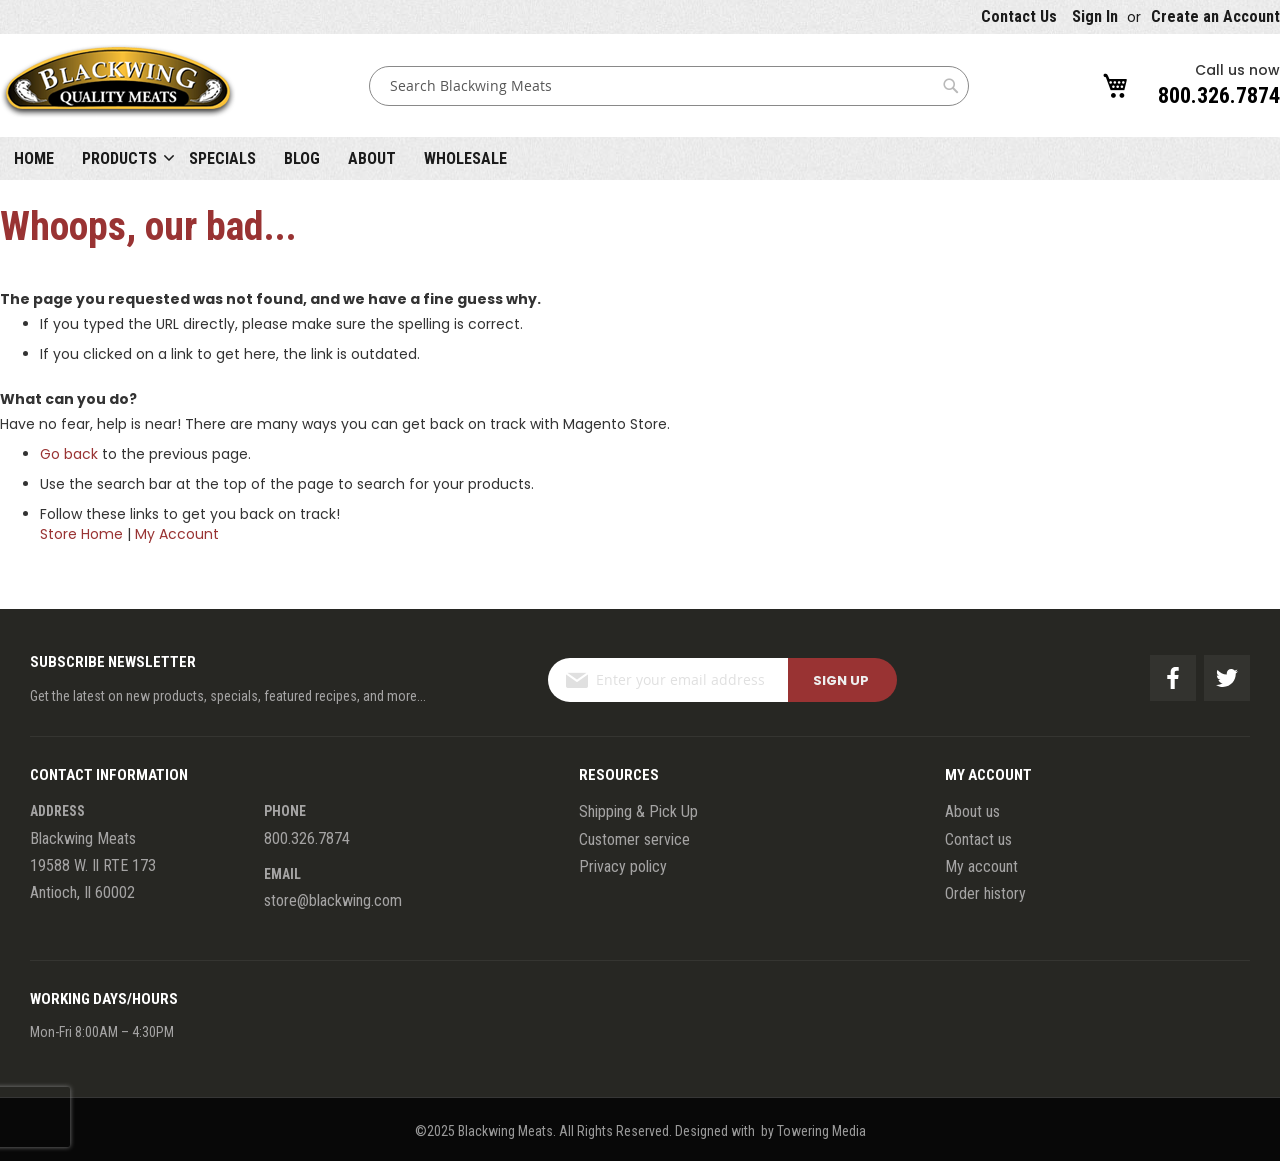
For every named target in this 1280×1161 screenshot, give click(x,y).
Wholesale (465, 158)
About (372, 158)
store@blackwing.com (333, 900)
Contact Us (1019, 16)
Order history (985, 893)
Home (34, 158)
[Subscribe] (842, 680)
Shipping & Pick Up (638, 811)
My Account (177, 534)
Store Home (81, 534)
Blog (302, 158)
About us (972, 811)
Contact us (978, 839)
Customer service (634, 839)
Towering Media (821, 1131)
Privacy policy (623, 866)
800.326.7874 (1219, 95)
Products (119, 158)
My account (981, 866)
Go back (69, 454)
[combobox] (669, 86)
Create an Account (1215, 16)
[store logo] (118, 85)
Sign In (1095, 16)
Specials (222, 158)
